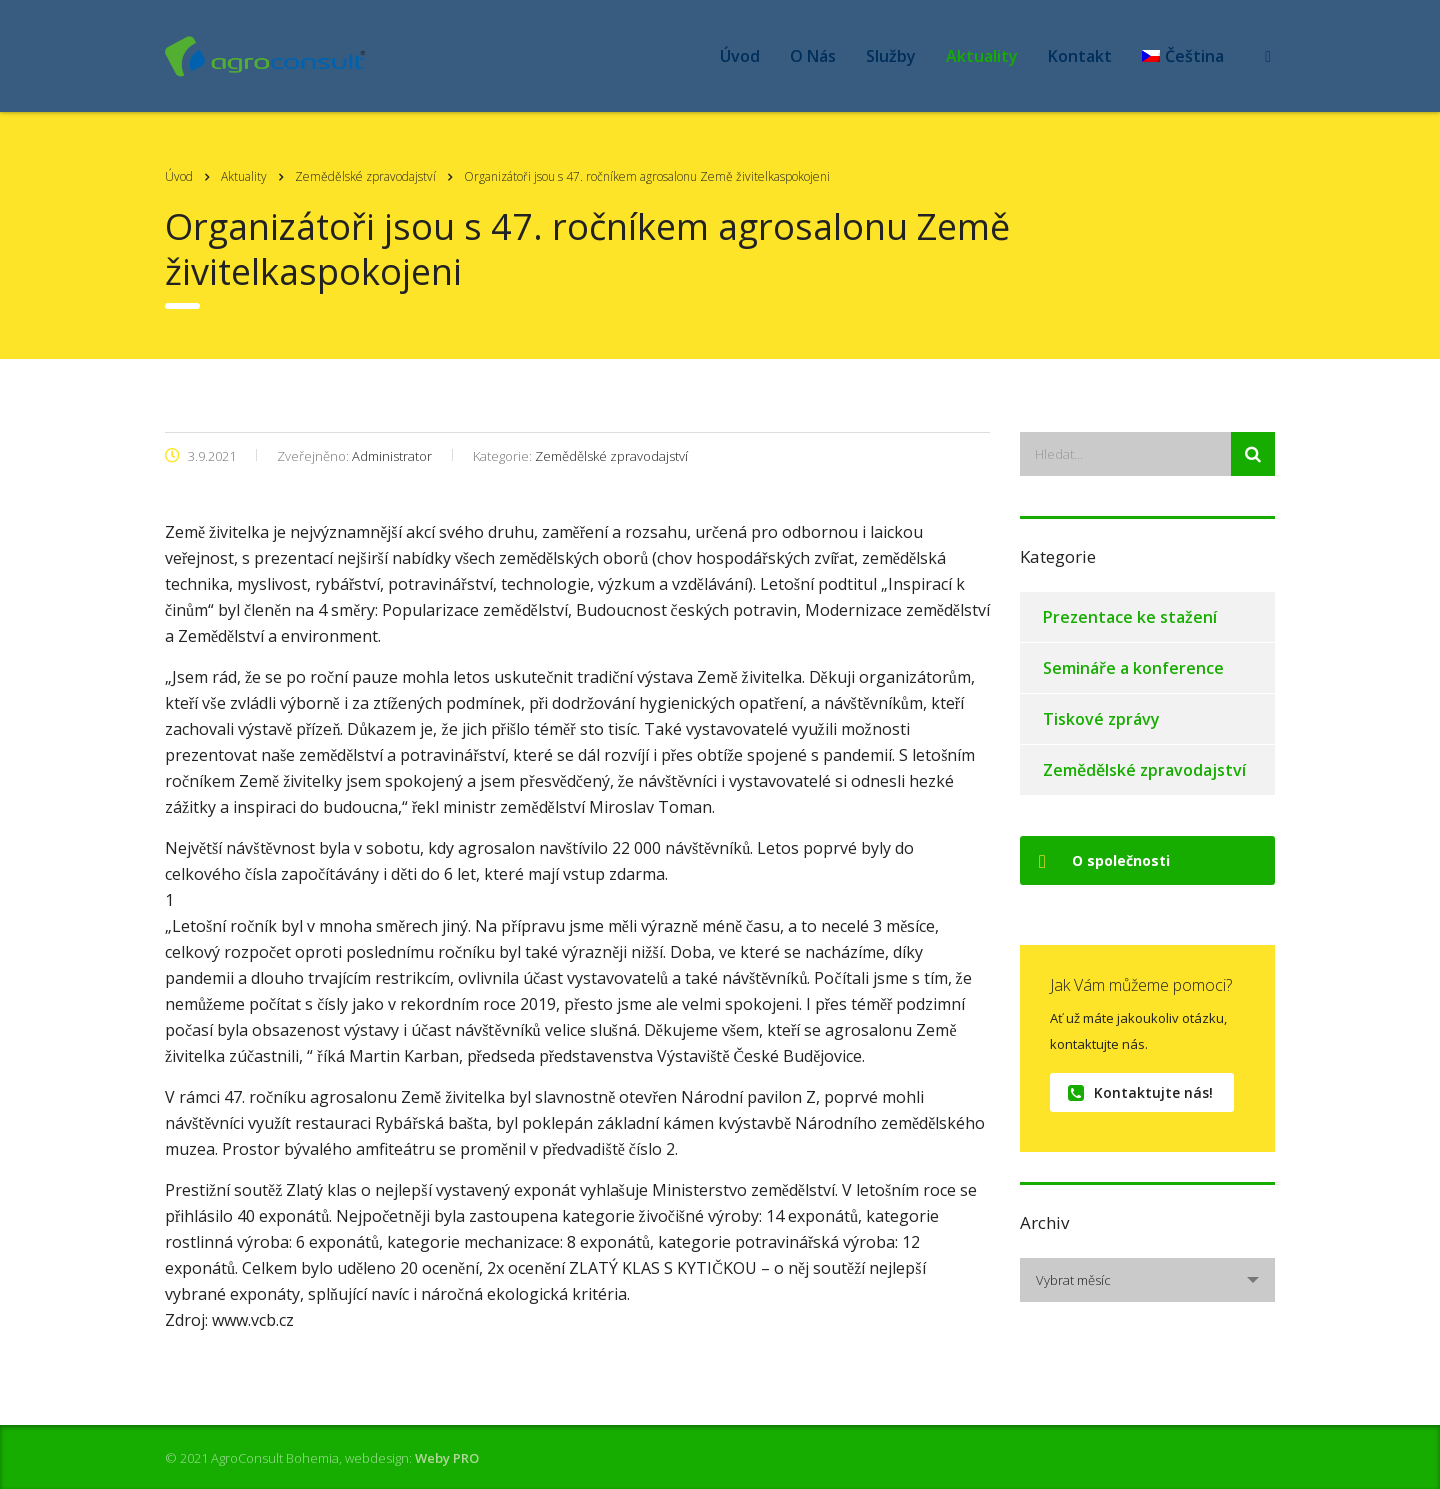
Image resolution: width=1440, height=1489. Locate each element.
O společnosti (1104, 860)
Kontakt (1080, 56)
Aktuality (982, 56)
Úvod (740, 56)
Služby (891, 56)
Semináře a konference (1133, 668)
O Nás (813, 56)
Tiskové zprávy (1101, 719)
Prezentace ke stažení (1130, 617)
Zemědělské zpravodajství (1144, 770)
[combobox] (1147, 1280)
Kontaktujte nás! (1140, 1092)
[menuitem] (1183, 56)
